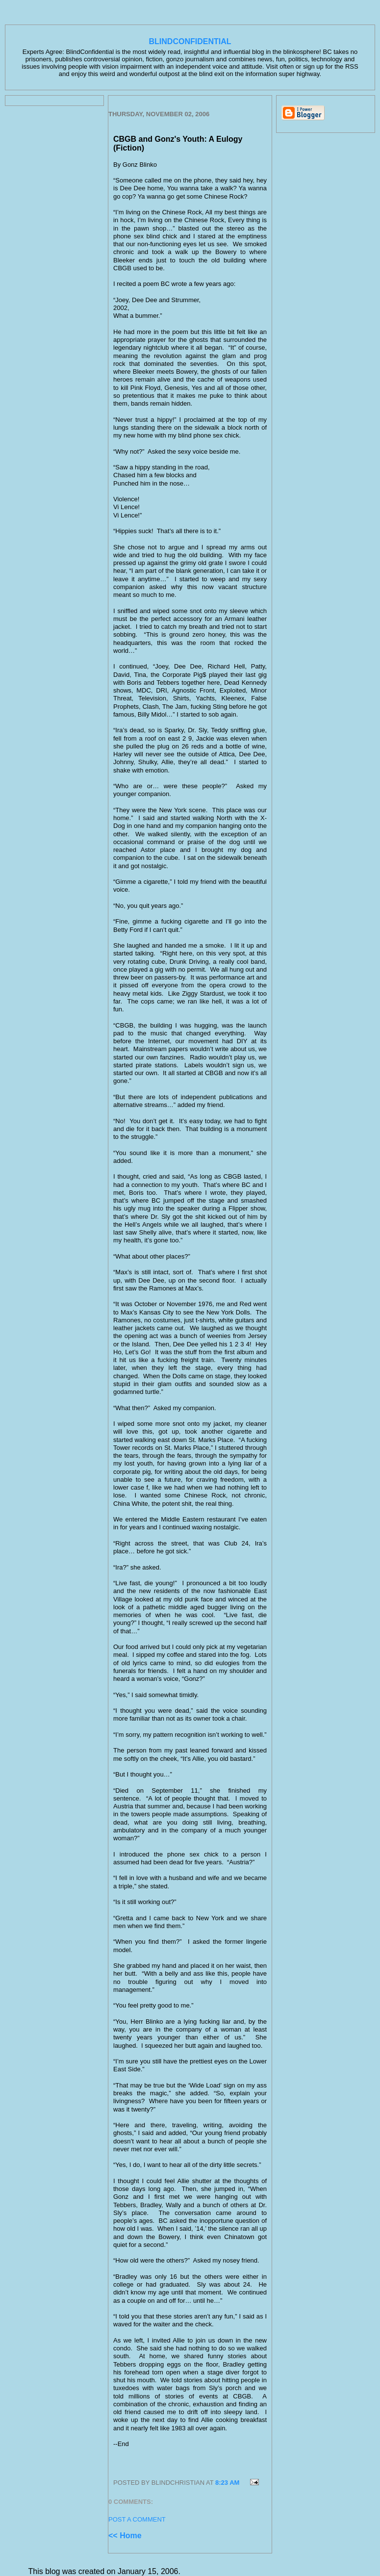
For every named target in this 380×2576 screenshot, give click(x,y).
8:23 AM (227, 2482)
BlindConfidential (190, 41)
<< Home (125, 2535)
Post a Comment (137, 2519)
